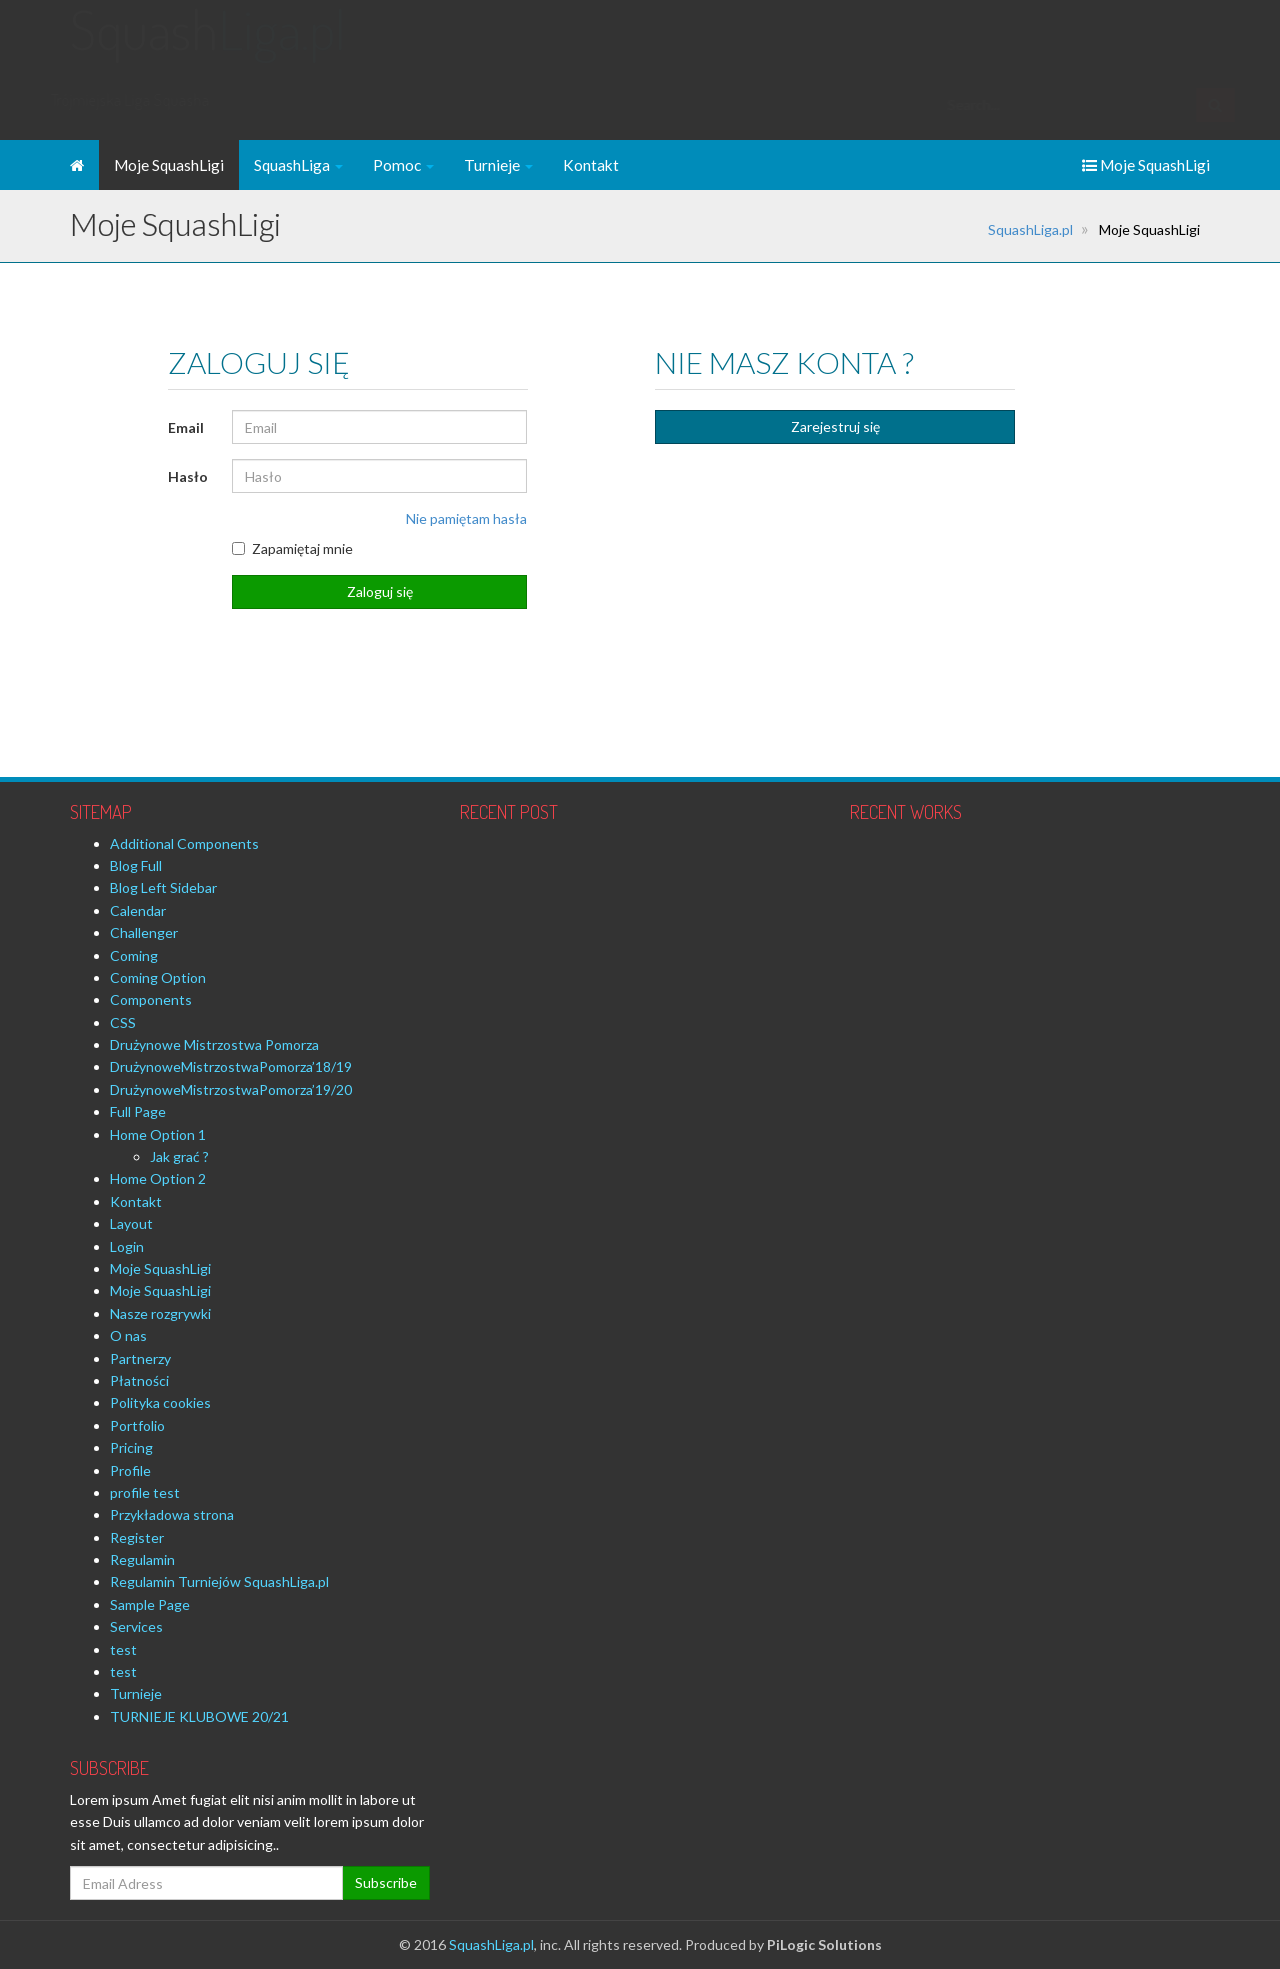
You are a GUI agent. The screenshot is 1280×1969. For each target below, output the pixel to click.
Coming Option (158, 977)
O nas (128, 1335)
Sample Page (150, 1604)
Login (127, 1246)
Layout (131, 1223)
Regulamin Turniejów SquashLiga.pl (219, 1581)
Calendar (138, 910)
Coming (134, 955)
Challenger (144, 932)
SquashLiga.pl (1030, 229)
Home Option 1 (158, 1134)
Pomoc (403, 165)
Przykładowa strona (172, 1514)
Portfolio (137, 1425)
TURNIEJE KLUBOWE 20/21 (199, 1716)
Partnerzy (140, 1358)
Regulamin (142, 1559)
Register (137, 1537)
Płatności (139, 1380)
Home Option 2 (158, 1178)
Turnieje (498, 165)
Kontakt (591, 165)
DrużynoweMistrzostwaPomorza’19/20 (231, 1089)
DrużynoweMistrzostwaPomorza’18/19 (231, 1066)
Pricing (131, 1447)
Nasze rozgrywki (160, 1313)
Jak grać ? (179, 1156)
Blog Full (136, 865)
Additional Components (184, 843)
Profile (130, 1470)
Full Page (138, 1111)
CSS (123, 1022)
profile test (145, 1492)
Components (151, 999)
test (123, 1649)
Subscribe (386, 1882)
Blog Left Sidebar (163, 887)
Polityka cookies (160, 1402)
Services (136, 1626)
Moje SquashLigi (169, 165)
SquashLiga (298, 165)
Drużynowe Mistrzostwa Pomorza (214, 1044)
